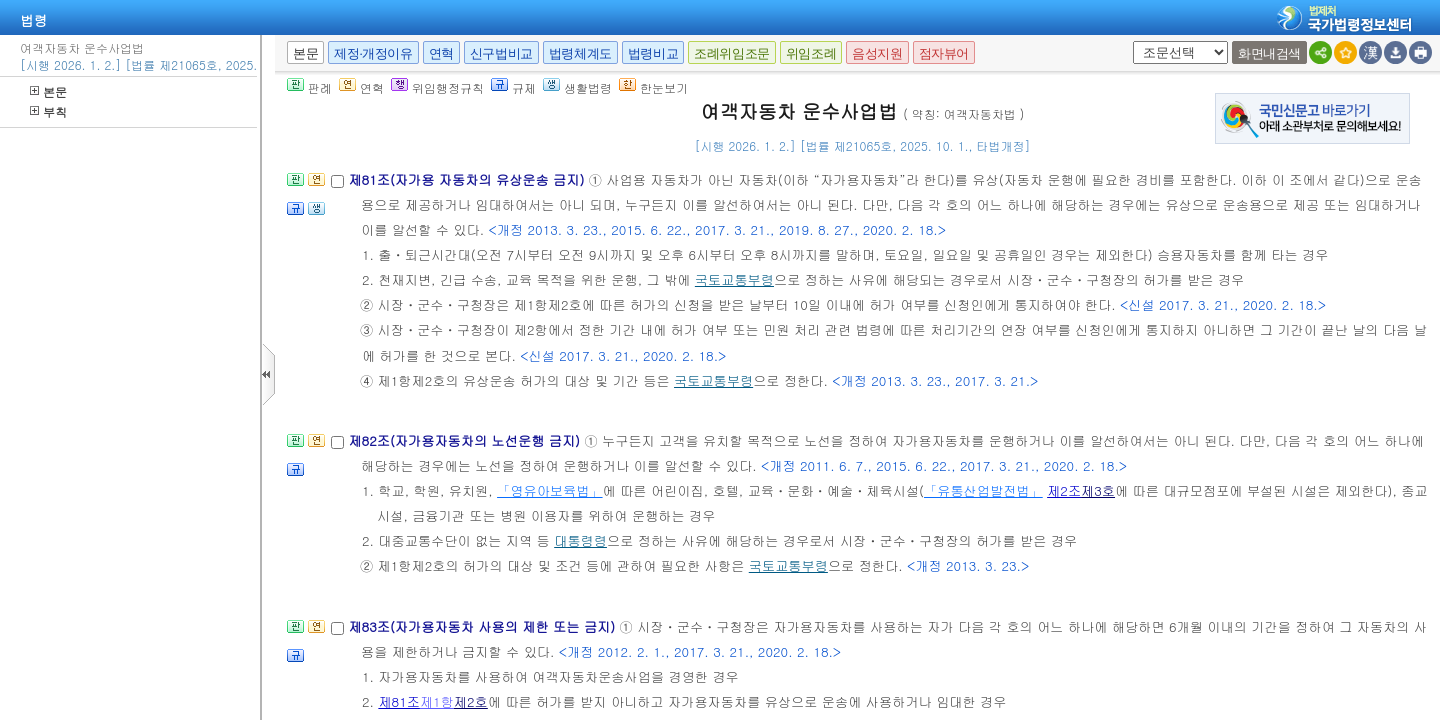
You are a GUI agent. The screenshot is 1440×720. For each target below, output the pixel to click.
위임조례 (811, 53)
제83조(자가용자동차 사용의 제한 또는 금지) (483, 626)
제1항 (437, 701)
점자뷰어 (944, 53)
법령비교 (653, 53)
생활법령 (577, 87)
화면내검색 (1269, 53)
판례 (309, 87)
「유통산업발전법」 (983, 490)
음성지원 (877, 53)
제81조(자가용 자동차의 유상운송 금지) (468, 179)
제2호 (471, 701)
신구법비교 (501, 53)
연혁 (441, 53)
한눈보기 (653, 87)
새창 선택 (1129, 41)
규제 (513, 87)
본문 (48, 91)
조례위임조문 (732, 53)
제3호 (1098, 490)
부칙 (48, 111)
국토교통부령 (734, 279)
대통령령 (580, 540)
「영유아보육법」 (550, 490)
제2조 (1064, 490)
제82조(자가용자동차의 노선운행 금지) (466, 440)
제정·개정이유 (373, 53)
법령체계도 (580, 53)
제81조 (399, 701)
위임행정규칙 (437, 87)
